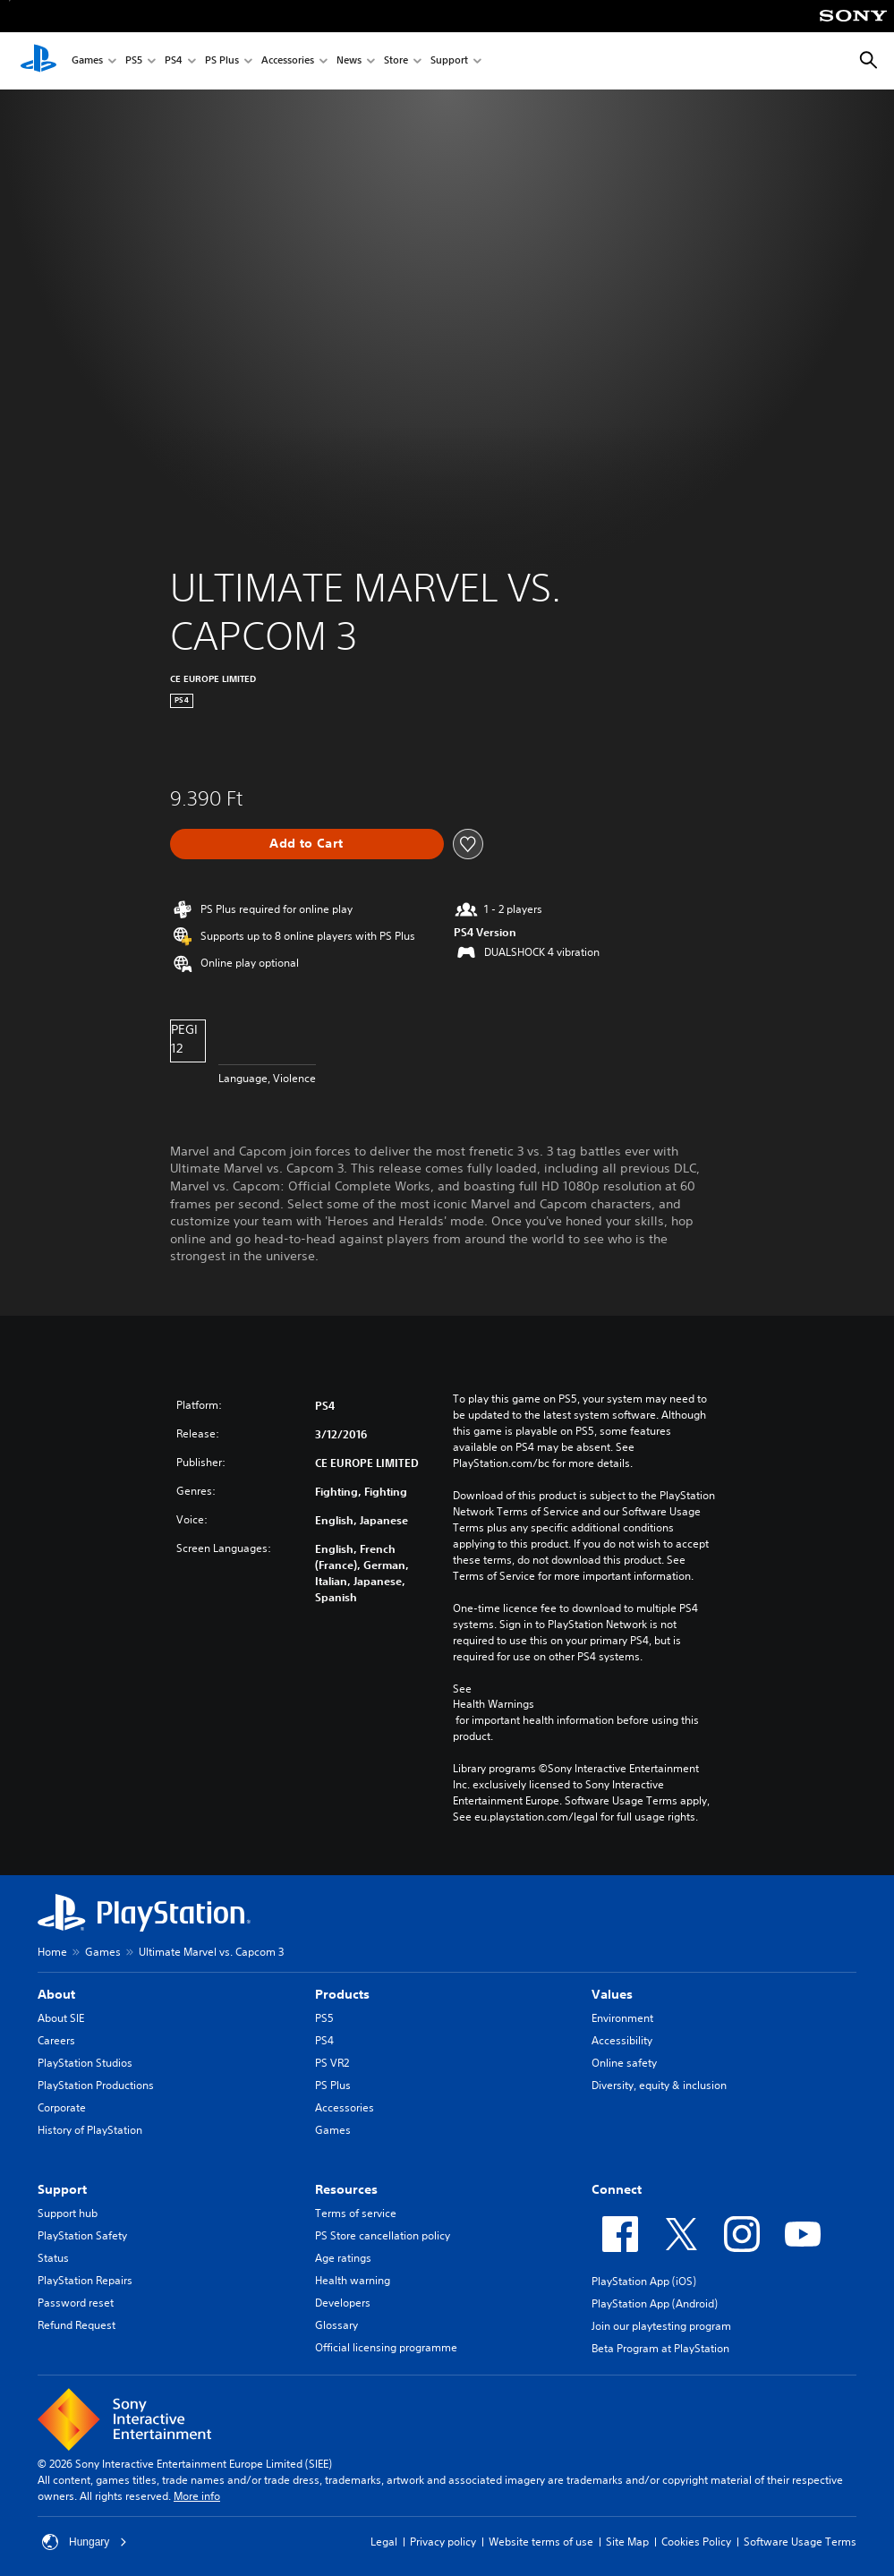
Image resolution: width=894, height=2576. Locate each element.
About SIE (61, 2018)
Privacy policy (443, 2541)
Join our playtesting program (661, 2325)
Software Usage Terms (800, 2541)
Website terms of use (541, 2541)
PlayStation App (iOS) (644, 2281)
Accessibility (622, 2040)
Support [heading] (62, 2189)
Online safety (624, 2062)
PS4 (174, 61)
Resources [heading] (346, 2189)
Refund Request (76, 2325)
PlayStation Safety (82, 2235)
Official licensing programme (386, 2347)
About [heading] (56, 1994)
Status (53, 2257)
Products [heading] (342, 1994)
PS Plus (222, 61)
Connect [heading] (617, 2189)
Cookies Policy (696, 2541)
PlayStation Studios (85, 2062)
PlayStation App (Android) (655, 2303)
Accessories (287, 61)
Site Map (627, 2541)
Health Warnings (493, 1704)
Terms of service (355, 2213)
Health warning (352, 2280)
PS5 (133, 61)
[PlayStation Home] (38, 61)
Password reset (76, 2302)
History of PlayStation (90, 2129)
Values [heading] (612, 1994)
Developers (342, 2302)
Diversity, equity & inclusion (659, 2085)
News (349, 61)
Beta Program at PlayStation (660, 2348)
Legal (383, 2541)
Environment (622, 2018)
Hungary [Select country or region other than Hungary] (85, 2542)
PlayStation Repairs (85, 2280)
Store (396, 61)
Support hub (68, 2213)
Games (87, 61)
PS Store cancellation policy (382, 2235)
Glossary (336, 2325)
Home (52, 1951)
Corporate (62, 2107)
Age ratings (343, 2257)
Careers (56, 2040)
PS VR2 (332, 2062)
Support (449, 61)
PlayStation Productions (96, 2085)
